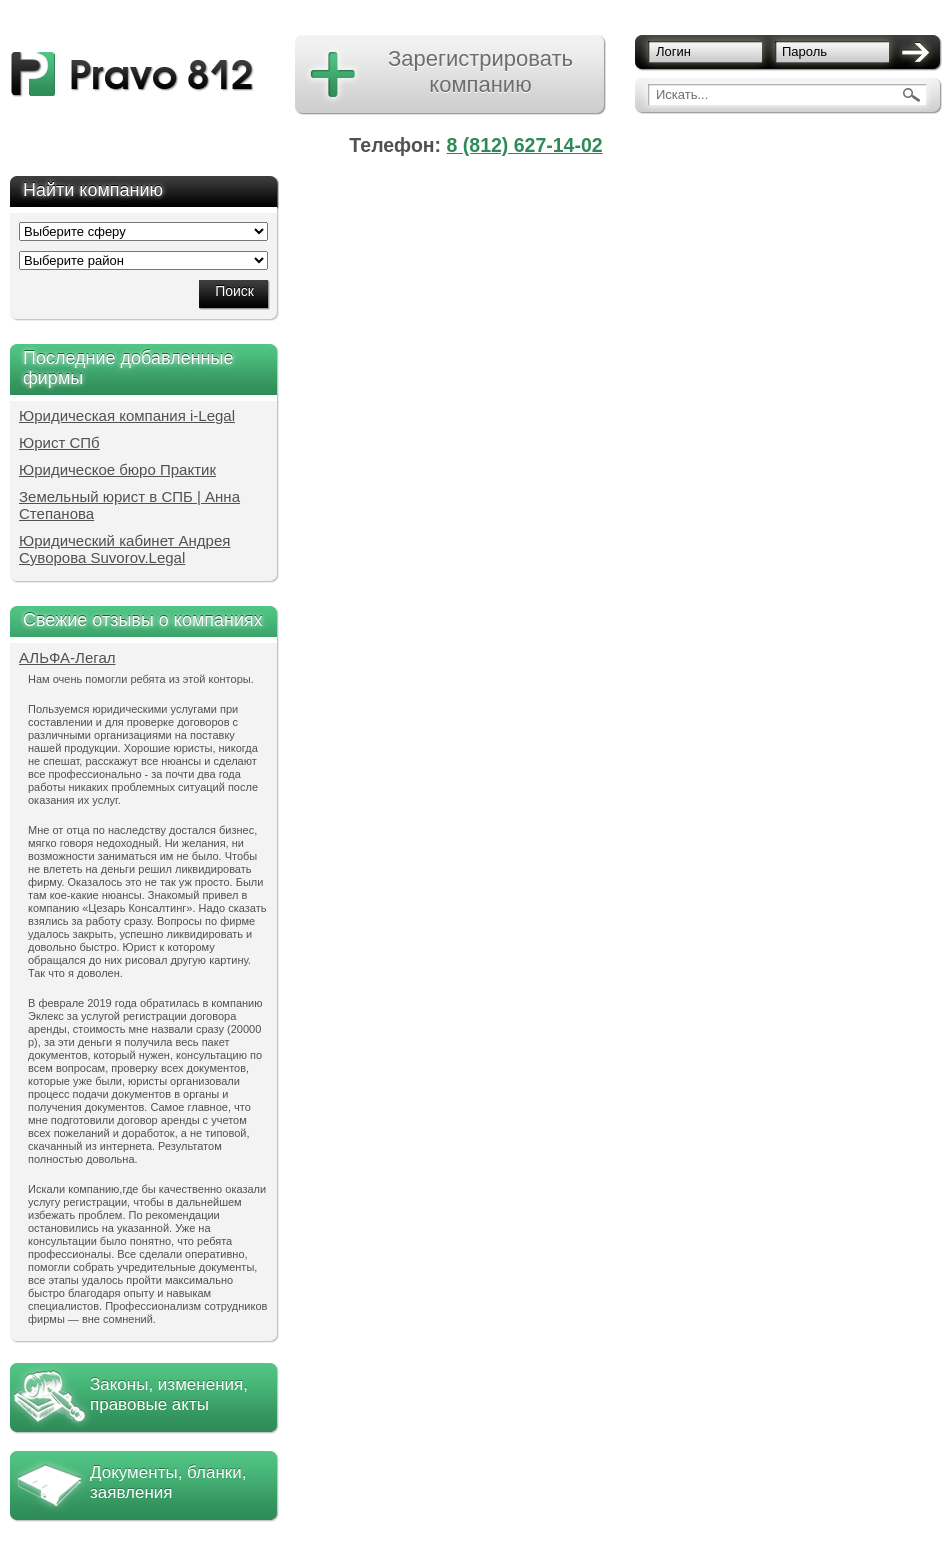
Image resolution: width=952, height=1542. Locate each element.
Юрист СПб (59, 442)
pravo (132, 74)
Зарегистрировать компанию (480, 71)
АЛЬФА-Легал (67, 657)
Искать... (682, 94)
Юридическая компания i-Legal (127, 415)
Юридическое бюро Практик (117, 469)
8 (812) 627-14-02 (525, 145)
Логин (673, 51)
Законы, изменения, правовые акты (169, 1394)
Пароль (804, 51)
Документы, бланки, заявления (168, 1482)
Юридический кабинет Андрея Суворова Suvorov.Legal (124, 549)
